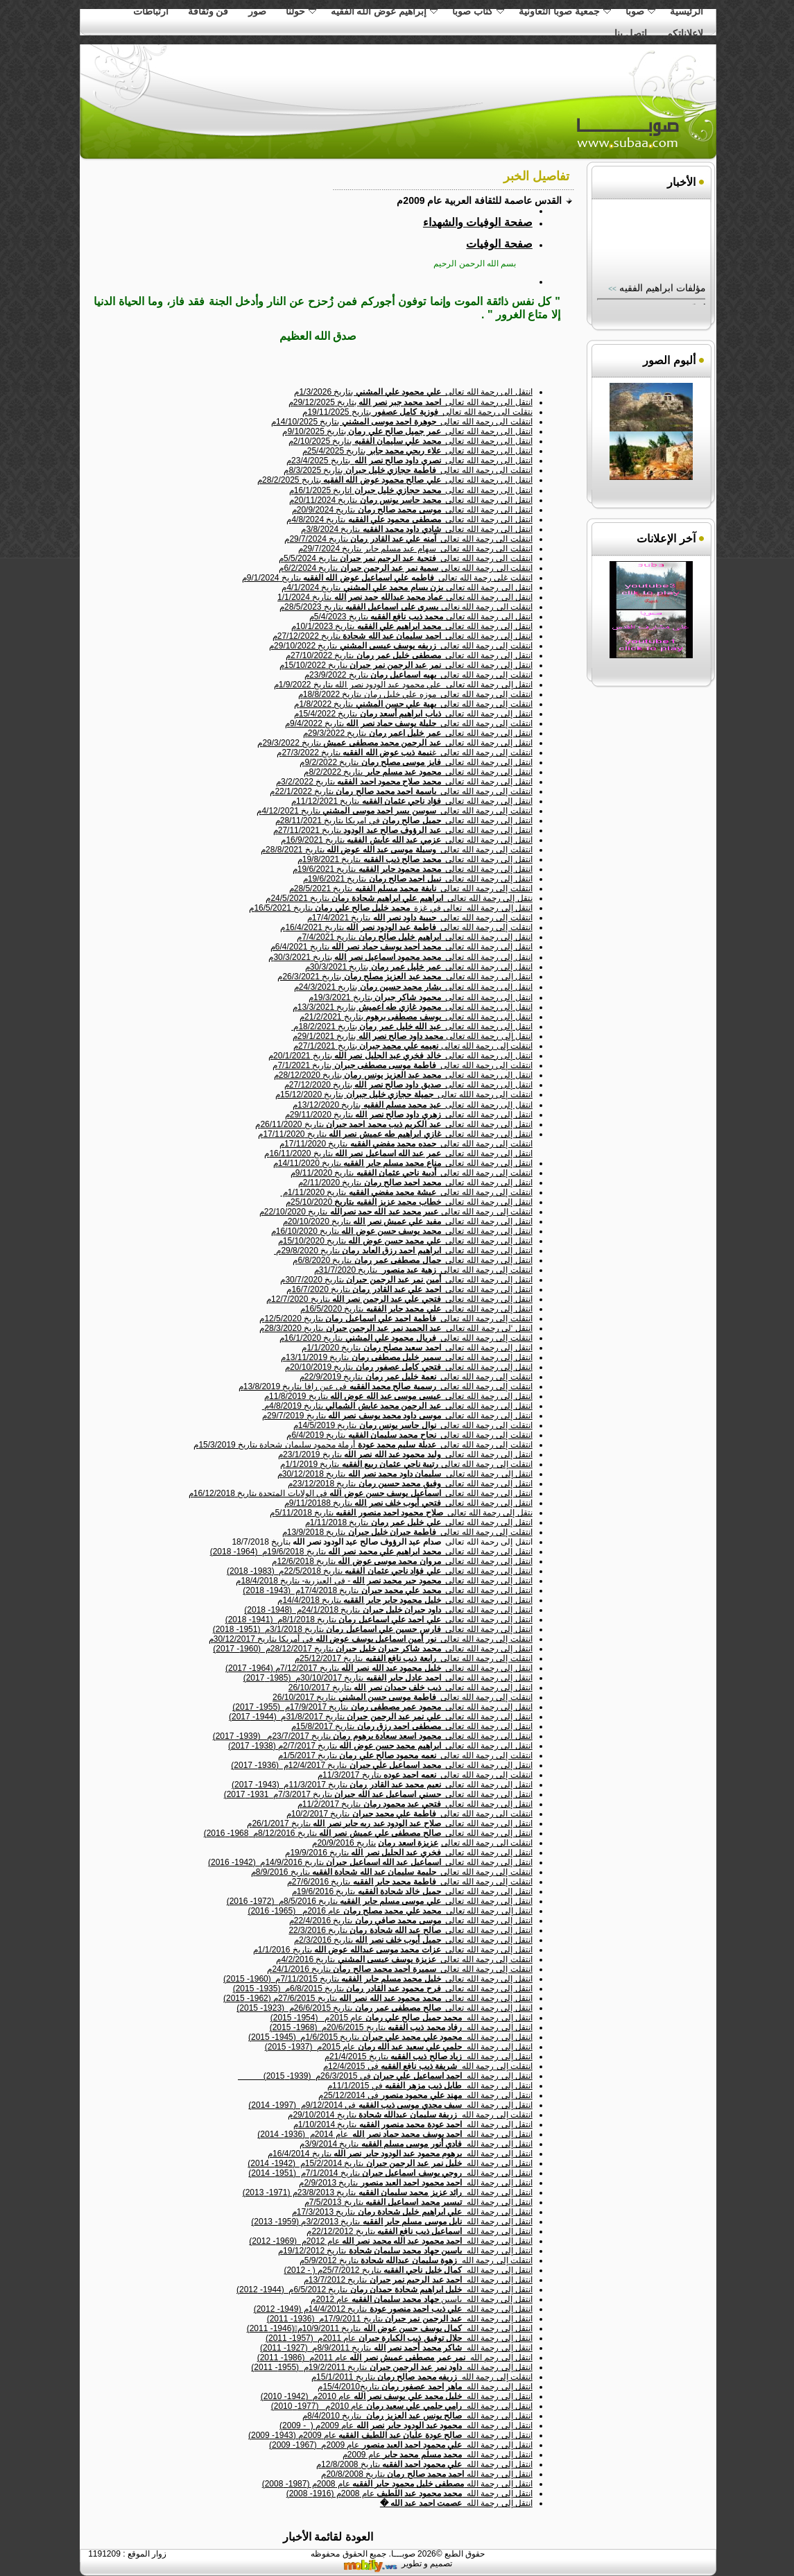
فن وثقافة (208, 11)
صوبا (640, 11)
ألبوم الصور (669, 360)
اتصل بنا (630, 33)
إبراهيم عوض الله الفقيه (384, 11)
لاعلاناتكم (684, 33)
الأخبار (681, 182)
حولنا (301, 11)
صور (257, 11)
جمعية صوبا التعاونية (565, 11)
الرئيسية (686, 11)
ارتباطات (151, 11)
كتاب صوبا (478, 11)
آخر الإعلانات (666, 538)
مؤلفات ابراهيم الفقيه (661, 296)
